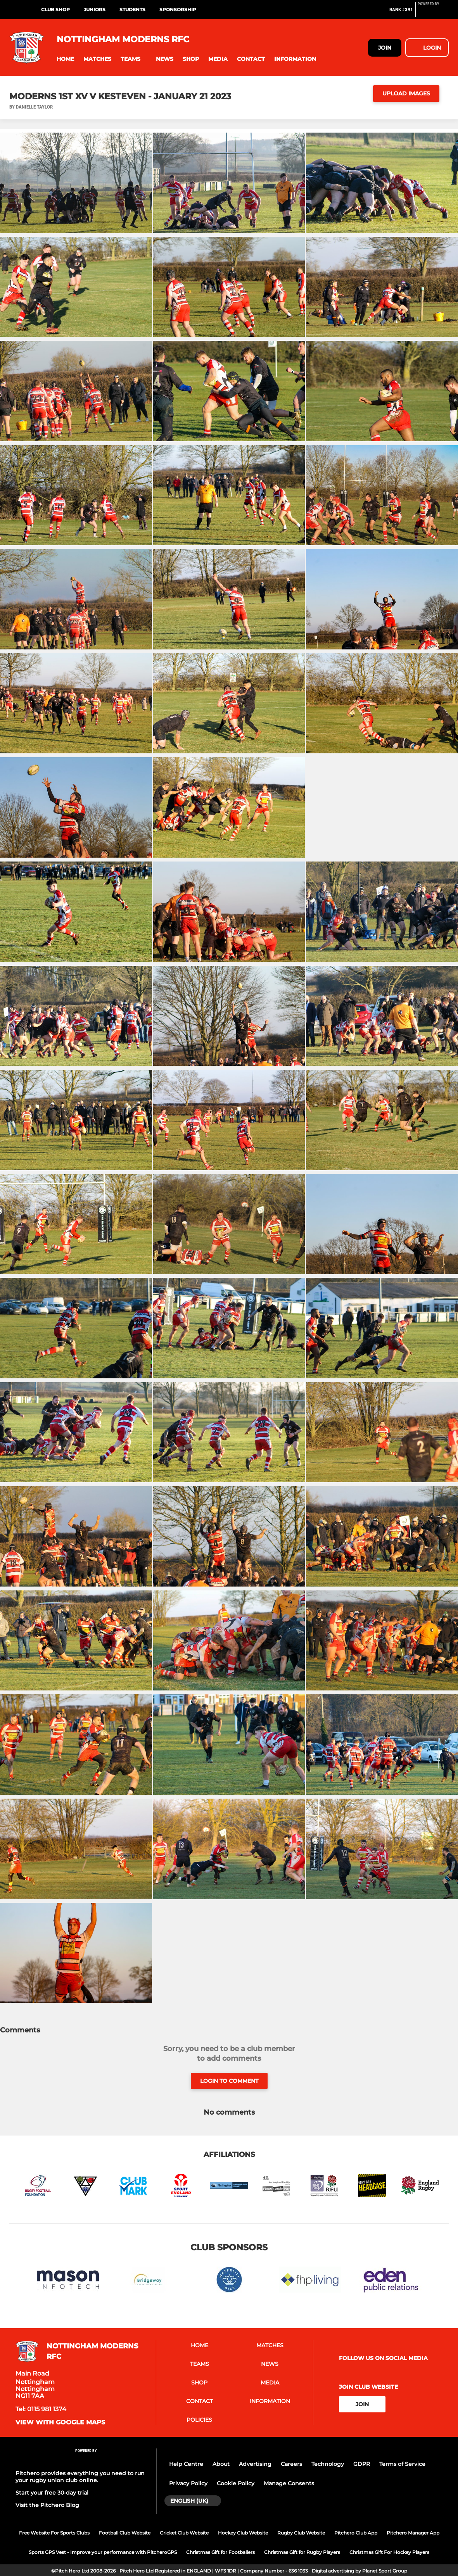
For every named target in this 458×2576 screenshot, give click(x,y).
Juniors (94, 9)
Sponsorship (177, 9)
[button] (65, 59)
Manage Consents (289, 2483)
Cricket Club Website (184, 2533)
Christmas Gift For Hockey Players (389, 2552)
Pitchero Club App (355, 2533)
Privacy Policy (188, 2483)
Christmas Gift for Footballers (220, 2552)
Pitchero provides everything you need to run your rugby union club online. (80, 2477)
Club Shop (55, 9)
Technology (327, 2463)
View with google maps (60, 2422)
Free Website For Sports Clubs (54, 2533)
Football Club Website (124, 2533)
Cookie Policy (235, 2483)
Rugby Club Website (301, 2533)
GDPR (361, 2463)
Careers (291, 2463)
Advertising (255, 2463)
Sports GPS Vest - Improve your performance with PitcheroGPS (103, 2552)
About (221, 2463)
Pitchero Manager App (413, 2533)
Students (132, 9)
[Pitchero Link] (433, 12)
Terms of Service (402, 2463)
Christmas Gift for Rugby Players (302, 2552)
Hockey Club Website (243, 2533)
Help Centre (186, 2463)
